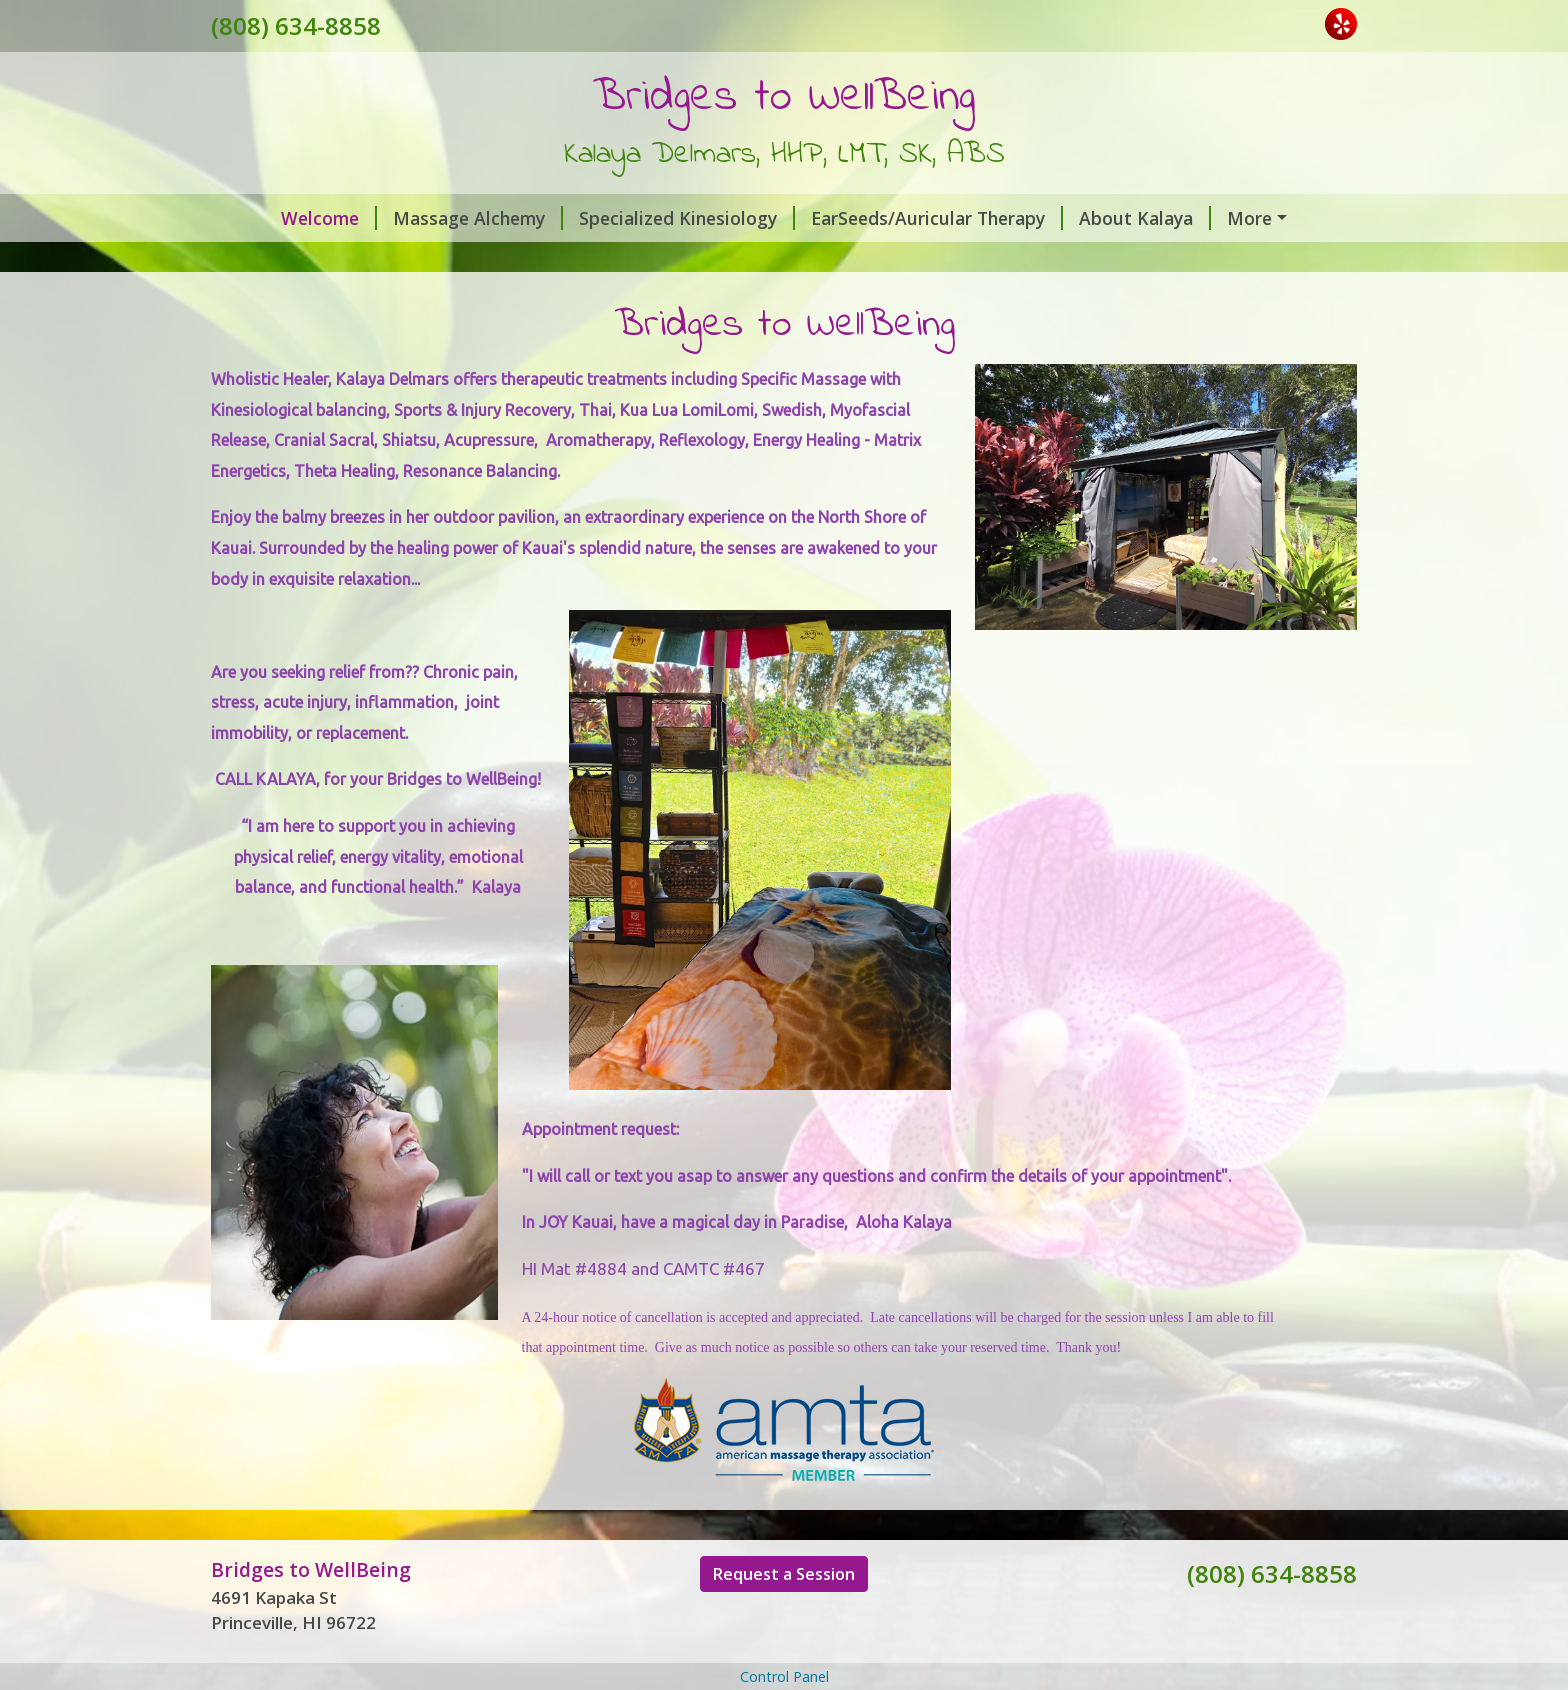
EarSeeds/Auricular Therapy (883, 218)
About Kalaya (1091, 218)
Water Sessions (661, 260)
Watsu (787, 260)
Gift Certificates (304, 260)
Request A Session (484, 260)
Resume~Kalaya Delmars (331, 303)
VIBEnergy (1225, 218)
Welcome (275, 218)
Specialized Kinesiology (633, 218)
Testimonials (1147, 260)
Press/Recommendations (954, 260)
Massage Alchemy (424, 218)
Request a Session (784, 1659)
